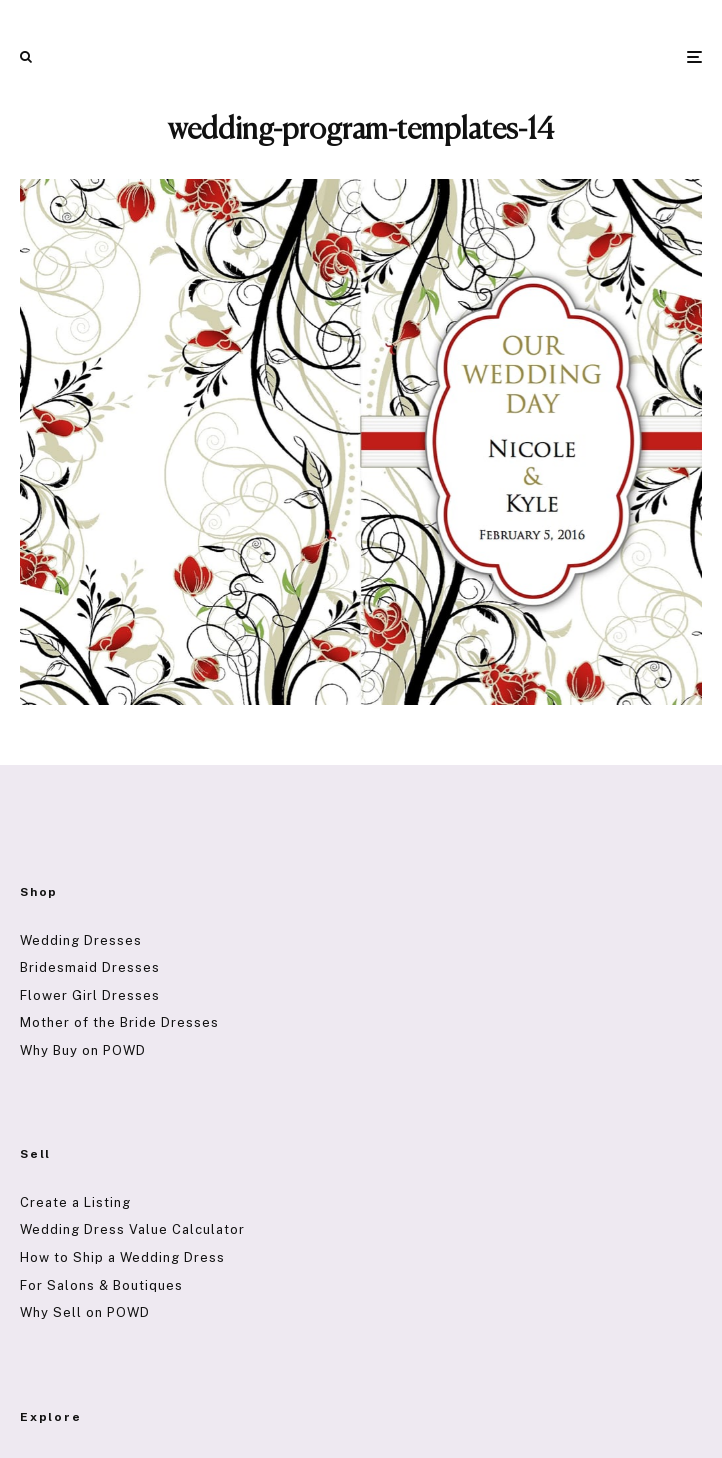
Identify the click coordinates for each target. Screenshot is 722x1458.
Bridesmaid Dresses (90, 967)
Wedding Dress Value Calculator (132, 1229)
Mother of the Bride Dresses (119, 1022)
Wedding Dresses (81, 940)
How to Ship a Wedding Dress (122, 1257)
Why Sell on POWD (85, 1312)
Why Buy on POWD (83, 1050)
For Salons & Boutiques (101, 1285)
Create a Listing (75, 1202)
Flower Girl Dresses (90, 995)
